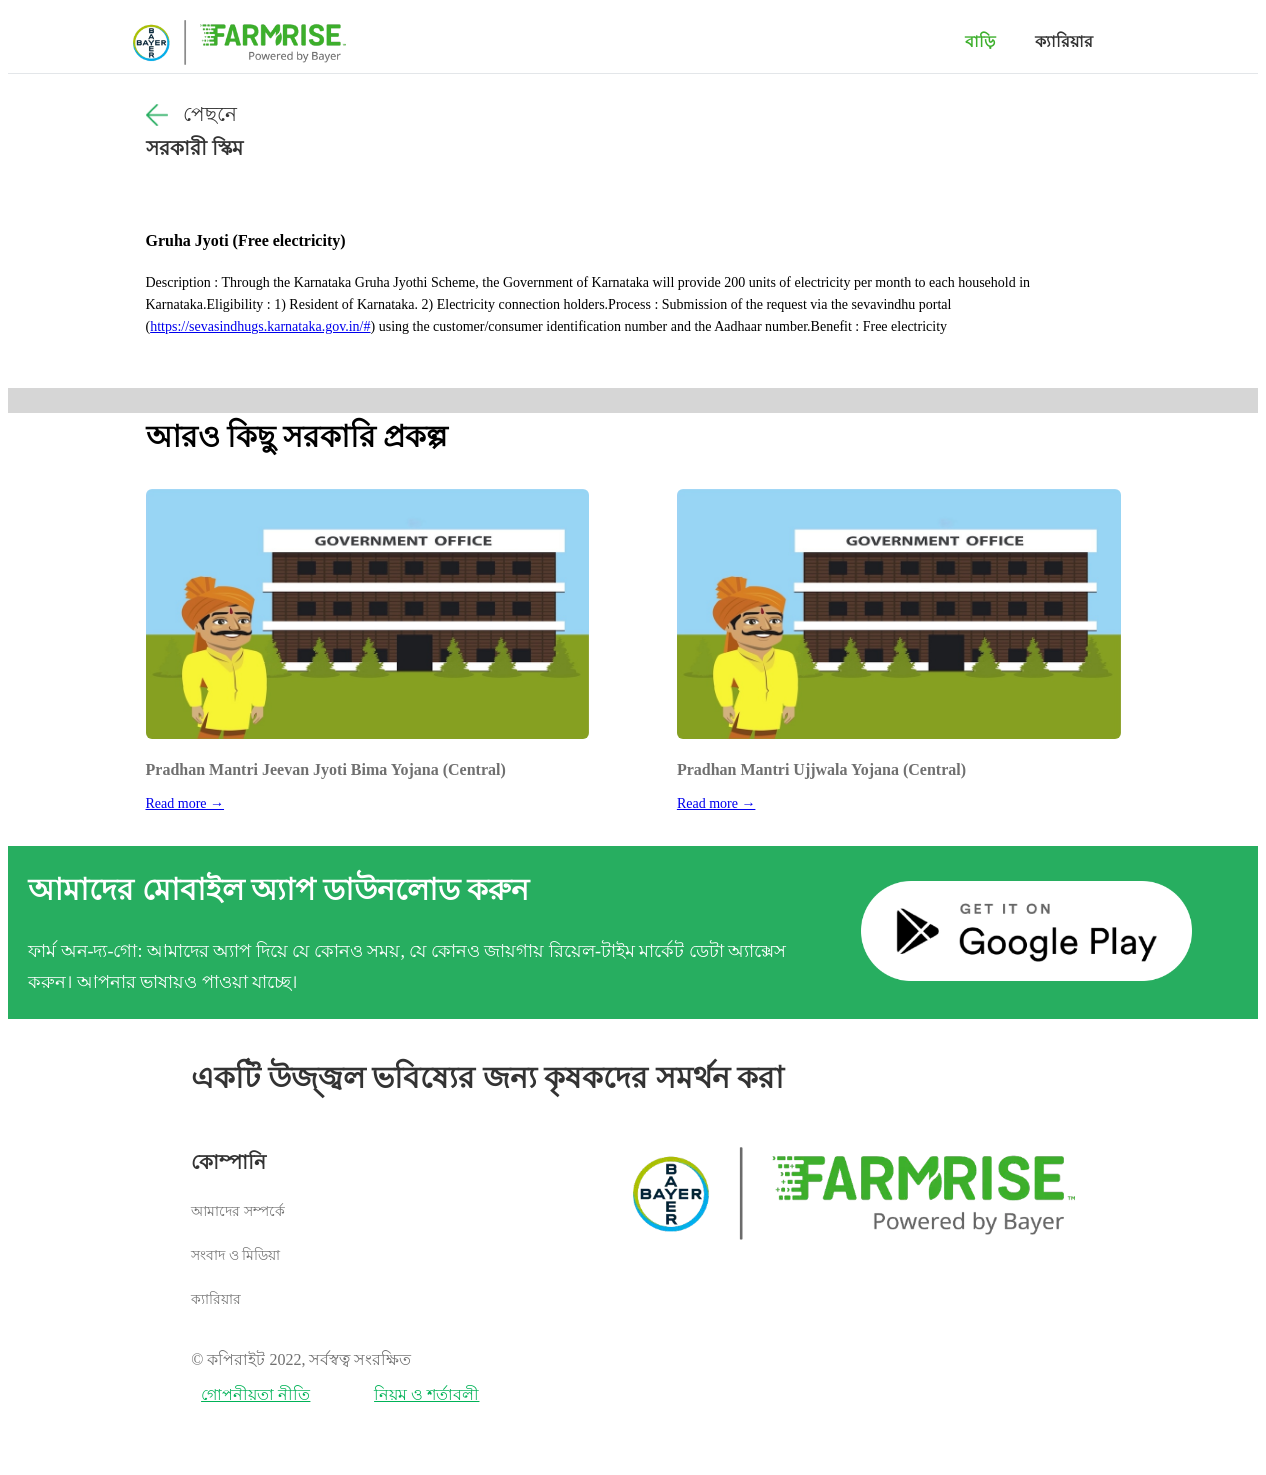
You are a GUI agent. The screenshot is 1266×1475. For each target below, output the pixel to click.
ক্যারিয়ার (1064, 41)
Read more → (185, 803)
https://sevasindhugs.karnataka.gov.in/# (260, 326)
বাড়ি (980, 41)
